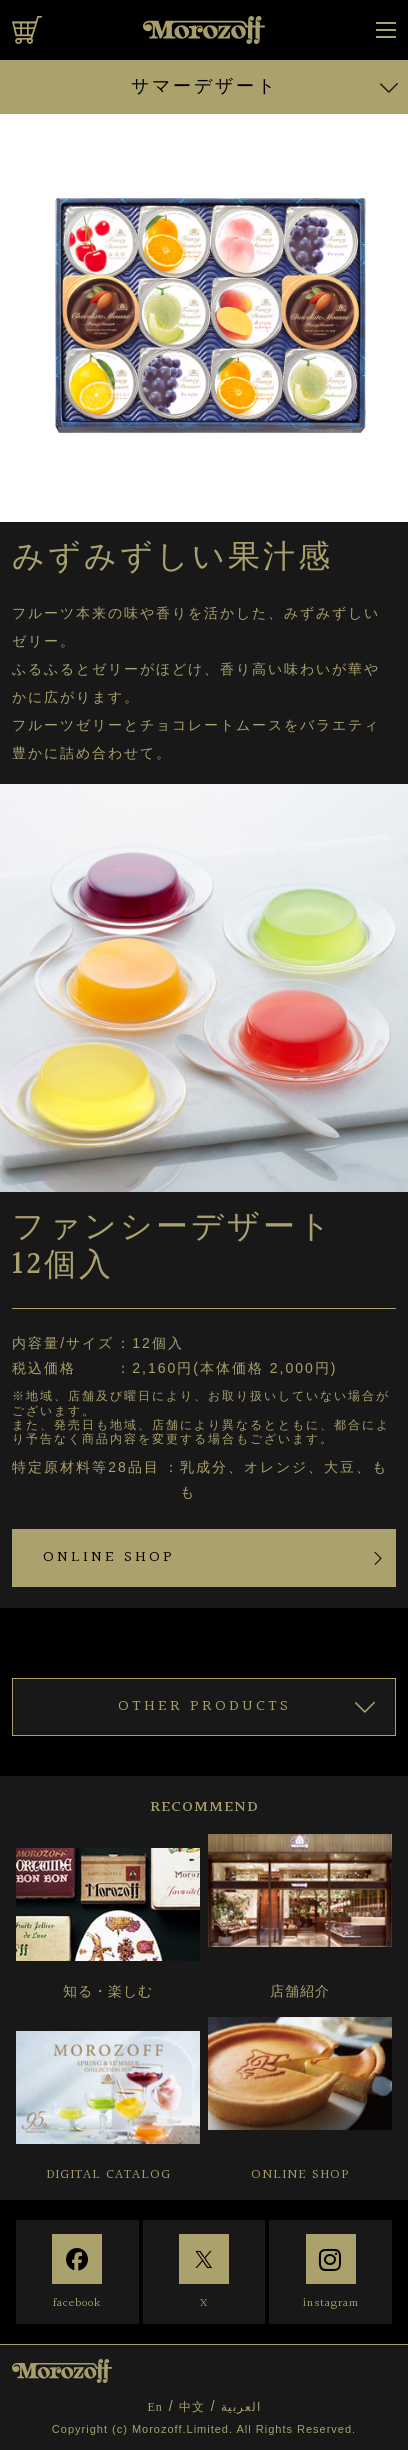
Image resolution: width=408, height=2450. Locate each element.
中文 (192, 2407)
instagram (331, 2303)
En (154, 2407)
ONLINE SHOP (109, 1557)
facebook (77, 2303)
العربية (241, 2407)
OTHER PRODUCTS (204, 1706)
